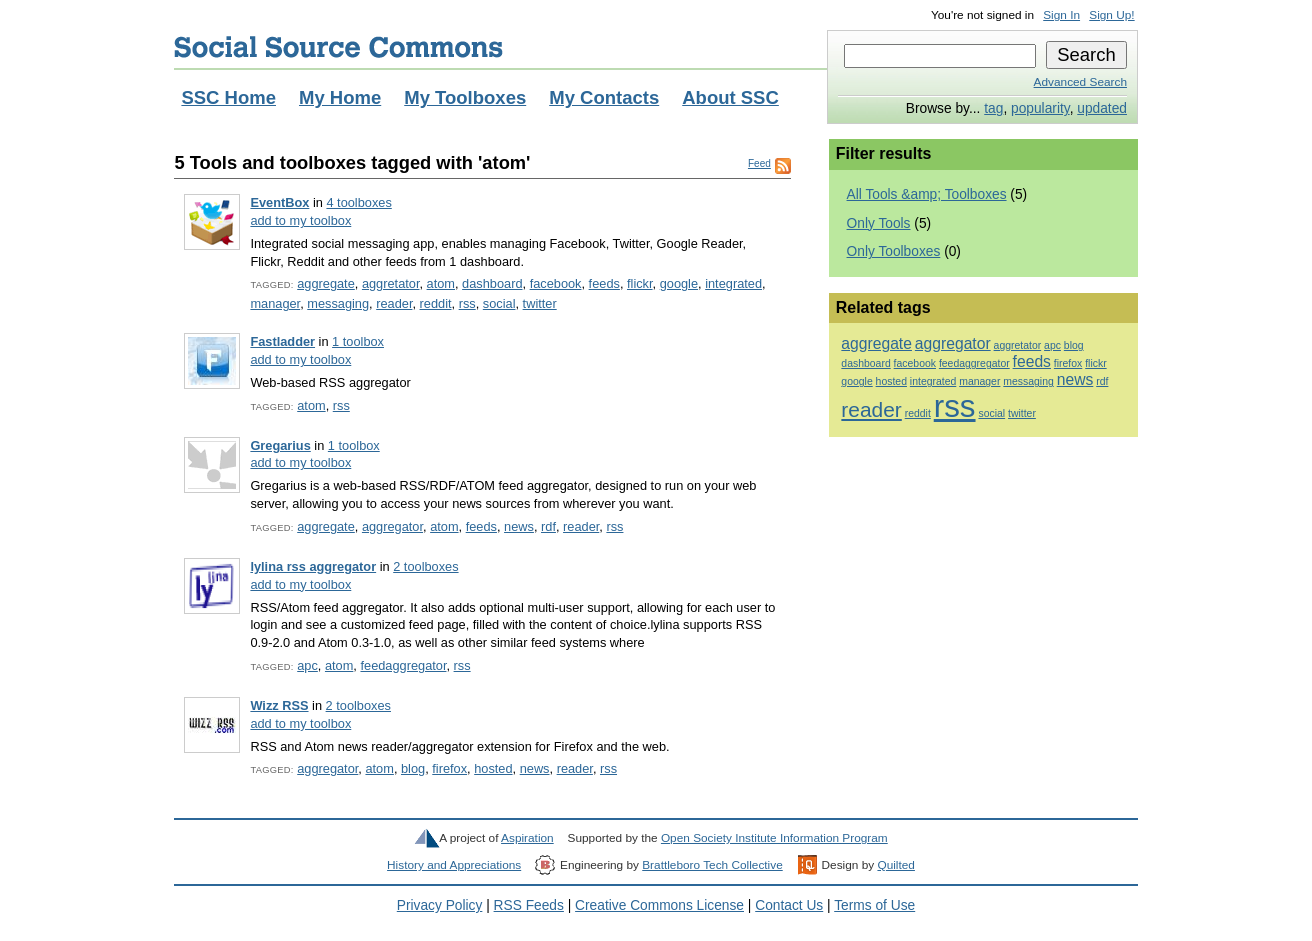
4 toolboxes (358, 202)
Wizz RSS (279, 705)
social (499, 303)
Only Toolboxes (894, 251)
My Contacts (604, 97)
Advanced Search (1080, 82)
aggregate (326, 283)
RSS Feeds (529, 905)
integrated (733, 283)
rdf (548, 526)
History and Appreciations (454, 865)
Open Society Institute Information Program (774, 838)
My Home (340, 97)
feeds (604, 283)
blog (413, 768)
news (519, 526)
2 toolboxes (425, 566)
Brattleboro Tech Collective (712, 865)
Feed (759, 163)
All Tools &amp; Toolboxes (927, 194)
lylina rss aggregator (313, 566)
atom (441, 283)
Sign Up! (1111, 15)
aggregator (392, 526)
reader (394, 303)
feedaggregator (403, 665)
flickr (640, 283)
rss (467, 303)
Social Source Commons (338, 47)
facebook (556, 283)
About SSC (730, 97)
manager (275, 303)
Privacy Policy (440, 905)
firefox (449, 768)
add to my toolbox (300, 220)
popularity (1040, 108)
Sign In (1061, 15)
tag (993, 108)
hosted (493, 768)
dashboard (492, 283)
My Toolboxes (465, 97)
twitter (540, 303)
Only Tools (879, 223)
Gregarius (280, 445)
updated (1102, 108)
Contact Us (789, 905)
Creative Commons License (659, 905)
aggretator (391, 283)
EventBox (279, 202)
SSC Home (228, 97)
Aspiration (527, 838)
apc (307, 665)
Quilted (895, 865)
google (679, 283)
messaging (338, 303)
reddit (436, 303)
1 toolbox (358, 341)
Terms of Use (874, 905)
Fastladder (282, 341)
